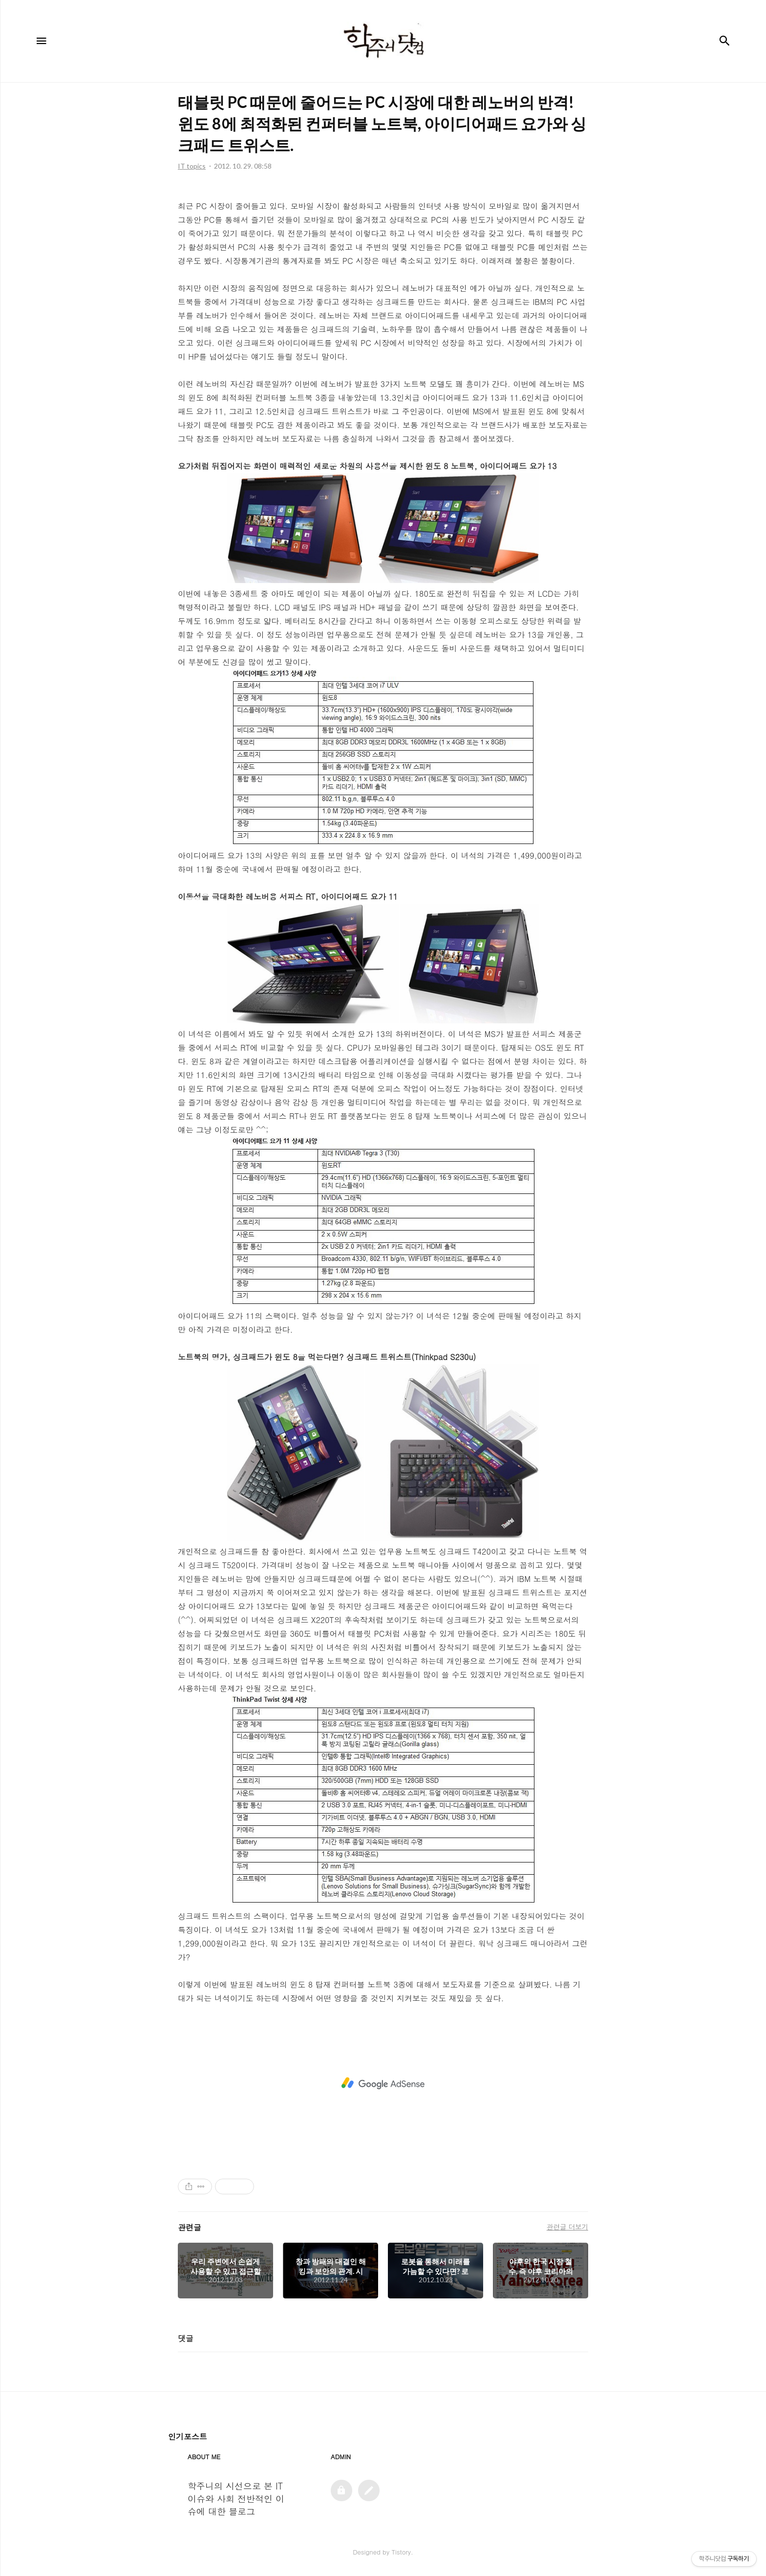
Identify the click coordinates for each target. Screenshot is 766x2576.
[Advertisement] (383, 2083)
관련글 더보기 (567, 2226)
